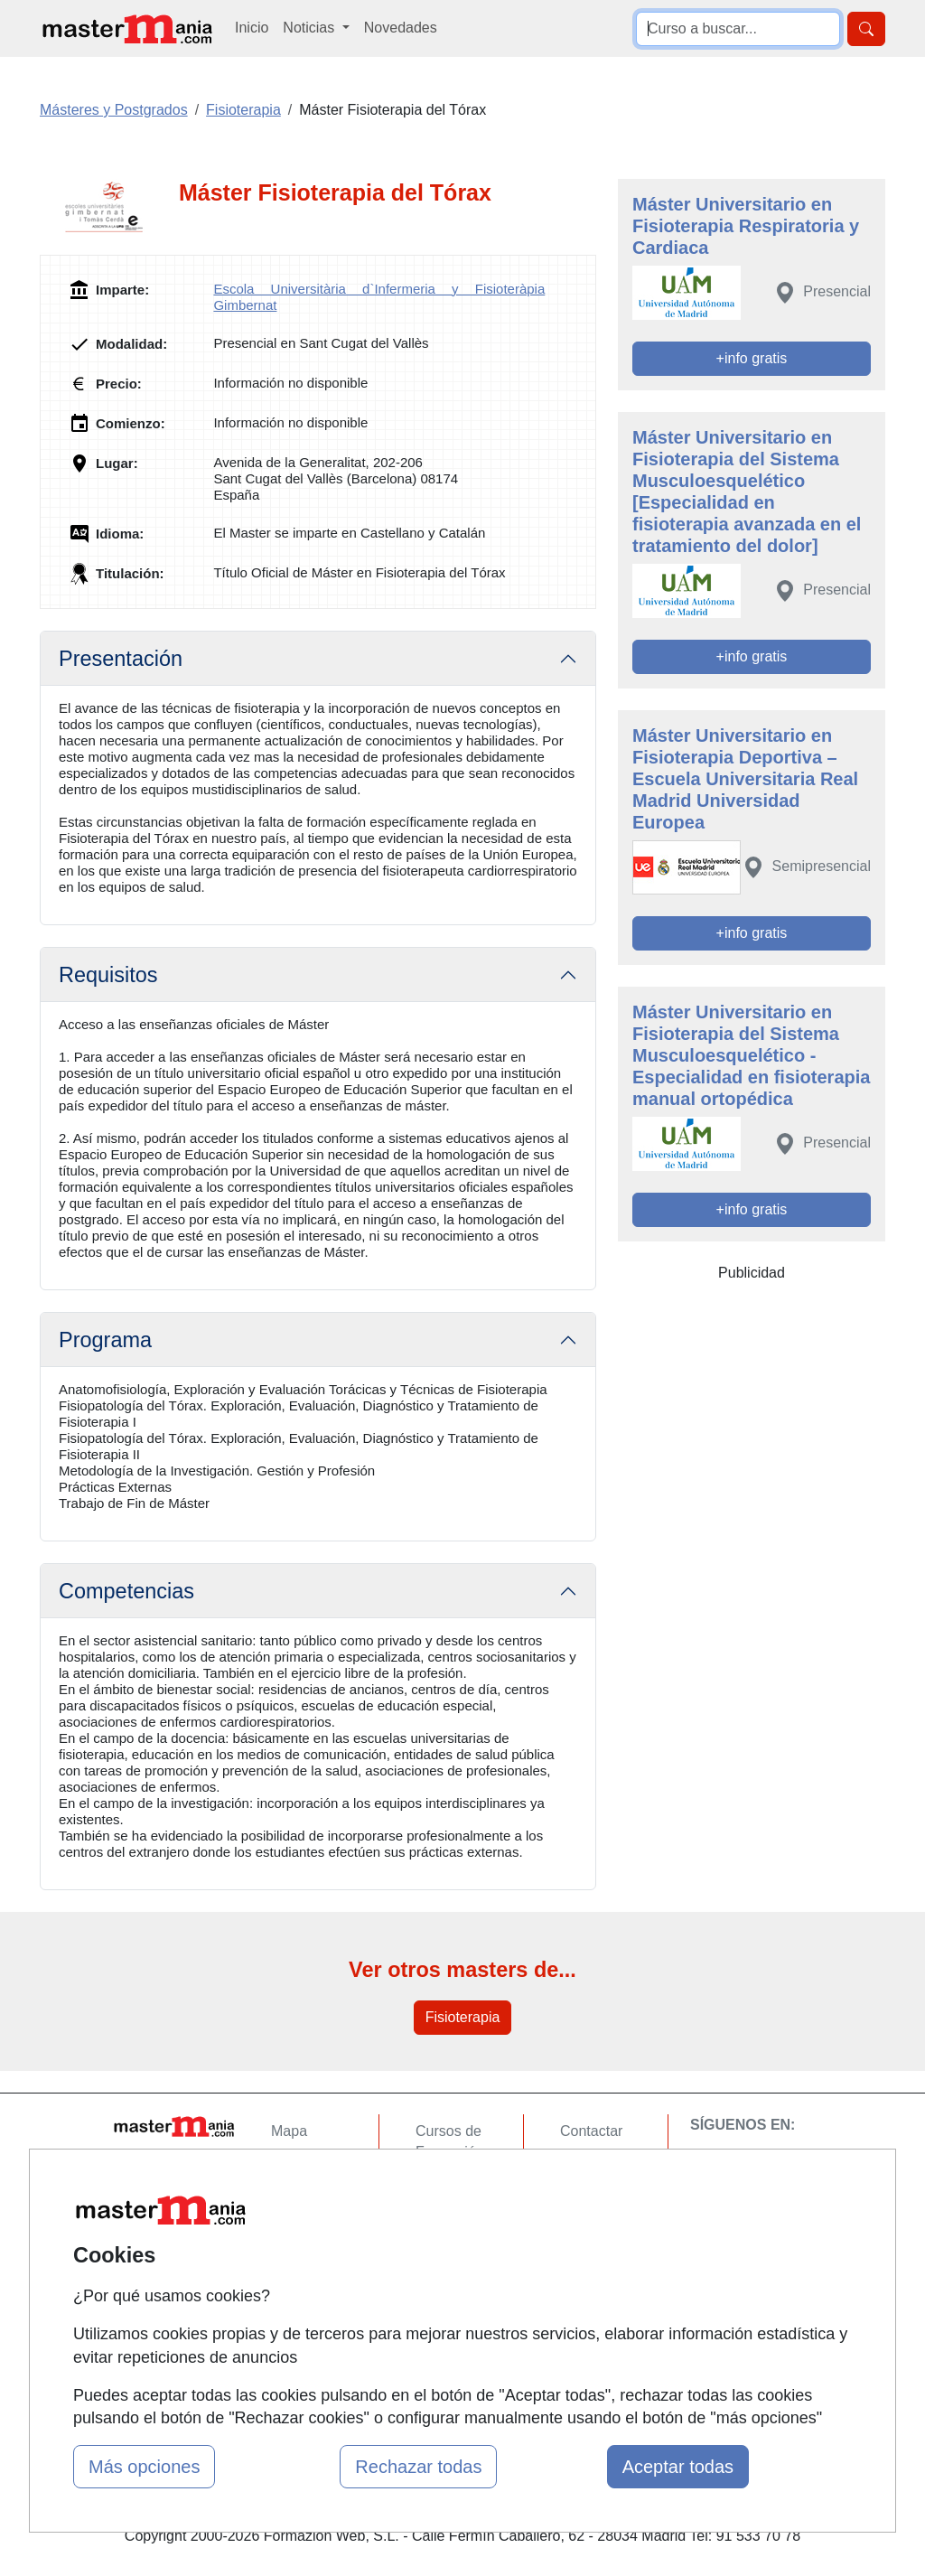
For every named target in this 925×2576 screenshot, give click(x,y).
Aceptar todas (677, 2467)
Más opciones (144, 2467)
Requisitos (108, 975)
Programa (105, 1340)
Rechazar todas (418, 2467)
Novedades (400, 27)
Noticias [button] (310, 27)
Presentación (120, 658)
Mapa (289, 2131)
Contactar (591, 2131)
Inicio (251, 27)
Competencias (126, 1591)
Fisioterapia (462, 2017)
